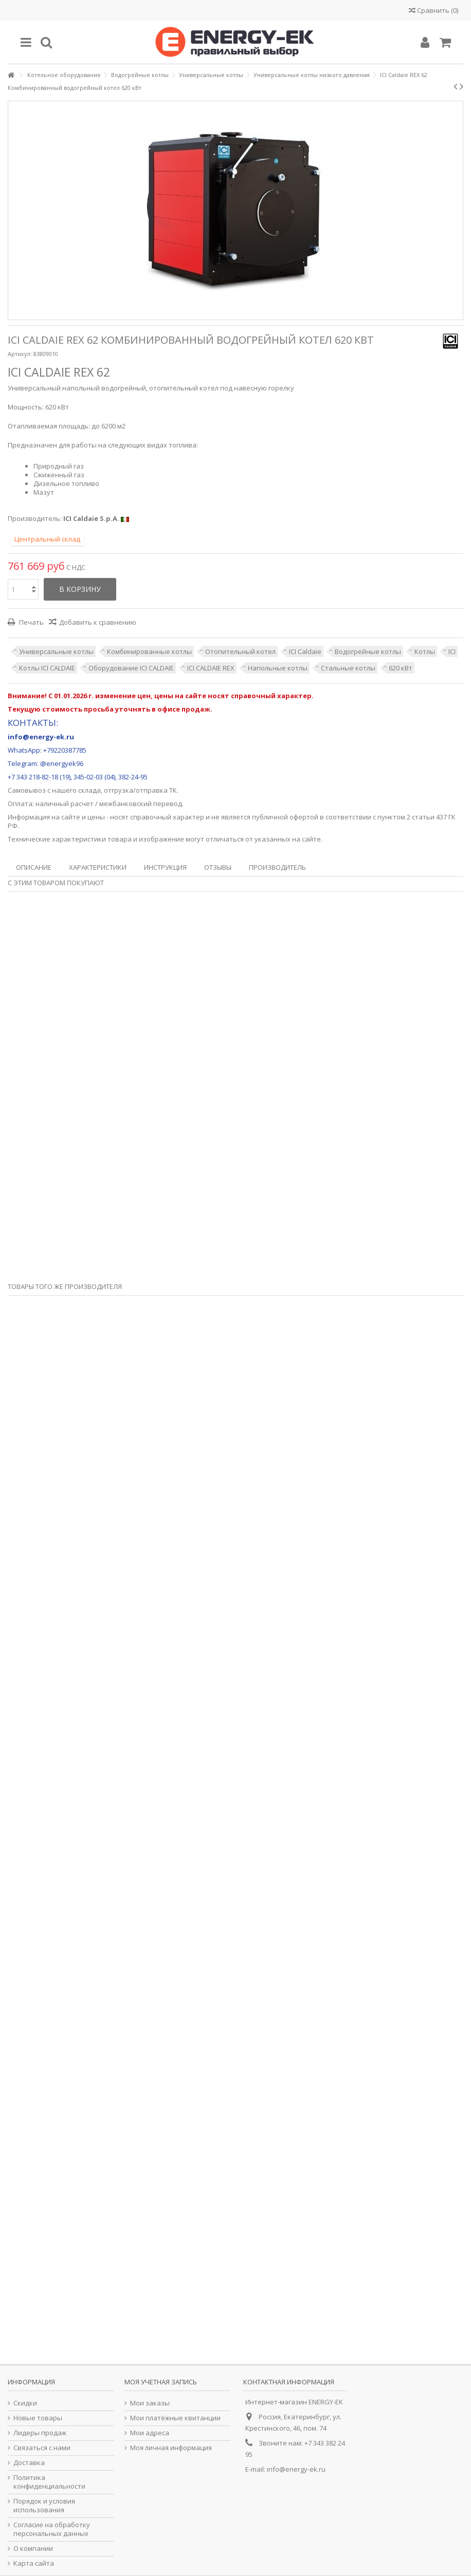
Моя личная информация (171, 2447)
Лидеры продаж (39, 2433)
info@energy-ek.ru (296, 2469)
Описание (33, 867)
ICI (452, 651)
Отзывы (217, 867)
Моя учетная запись (160, 2381)
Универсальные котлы (56, 651)
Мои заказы (150, 2403)
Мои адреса (149, 2433)
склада (89, 790)
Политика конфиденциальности (49, 2482)
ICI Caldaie (305, 651)
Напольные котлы (277, 668)
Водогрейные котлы (368, 651)
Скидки (25, 2403)
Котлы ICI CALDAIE (47, 668)
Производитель (277, 867)
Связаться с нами (41, 2447)
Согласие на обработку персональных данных (51, 2529)
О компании (33, 2548)
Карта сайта (33, 2563)
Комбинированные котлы (149, 651)
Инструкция (165, 867)
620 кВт (400, 668)
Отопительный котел (240, 651)
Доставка (29, 2462)
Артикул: (20, 354)
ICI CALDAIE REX (210, 668)
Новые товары (37, 2418)
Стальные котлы (348, 668)
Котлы (424, 651)
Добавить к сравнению (97, 622)
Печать (30, 622)
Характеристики (97, 867)
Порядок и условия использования (44, 2505)
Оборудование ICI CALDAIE (131, 668)
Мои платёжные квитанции (175, 2418)
